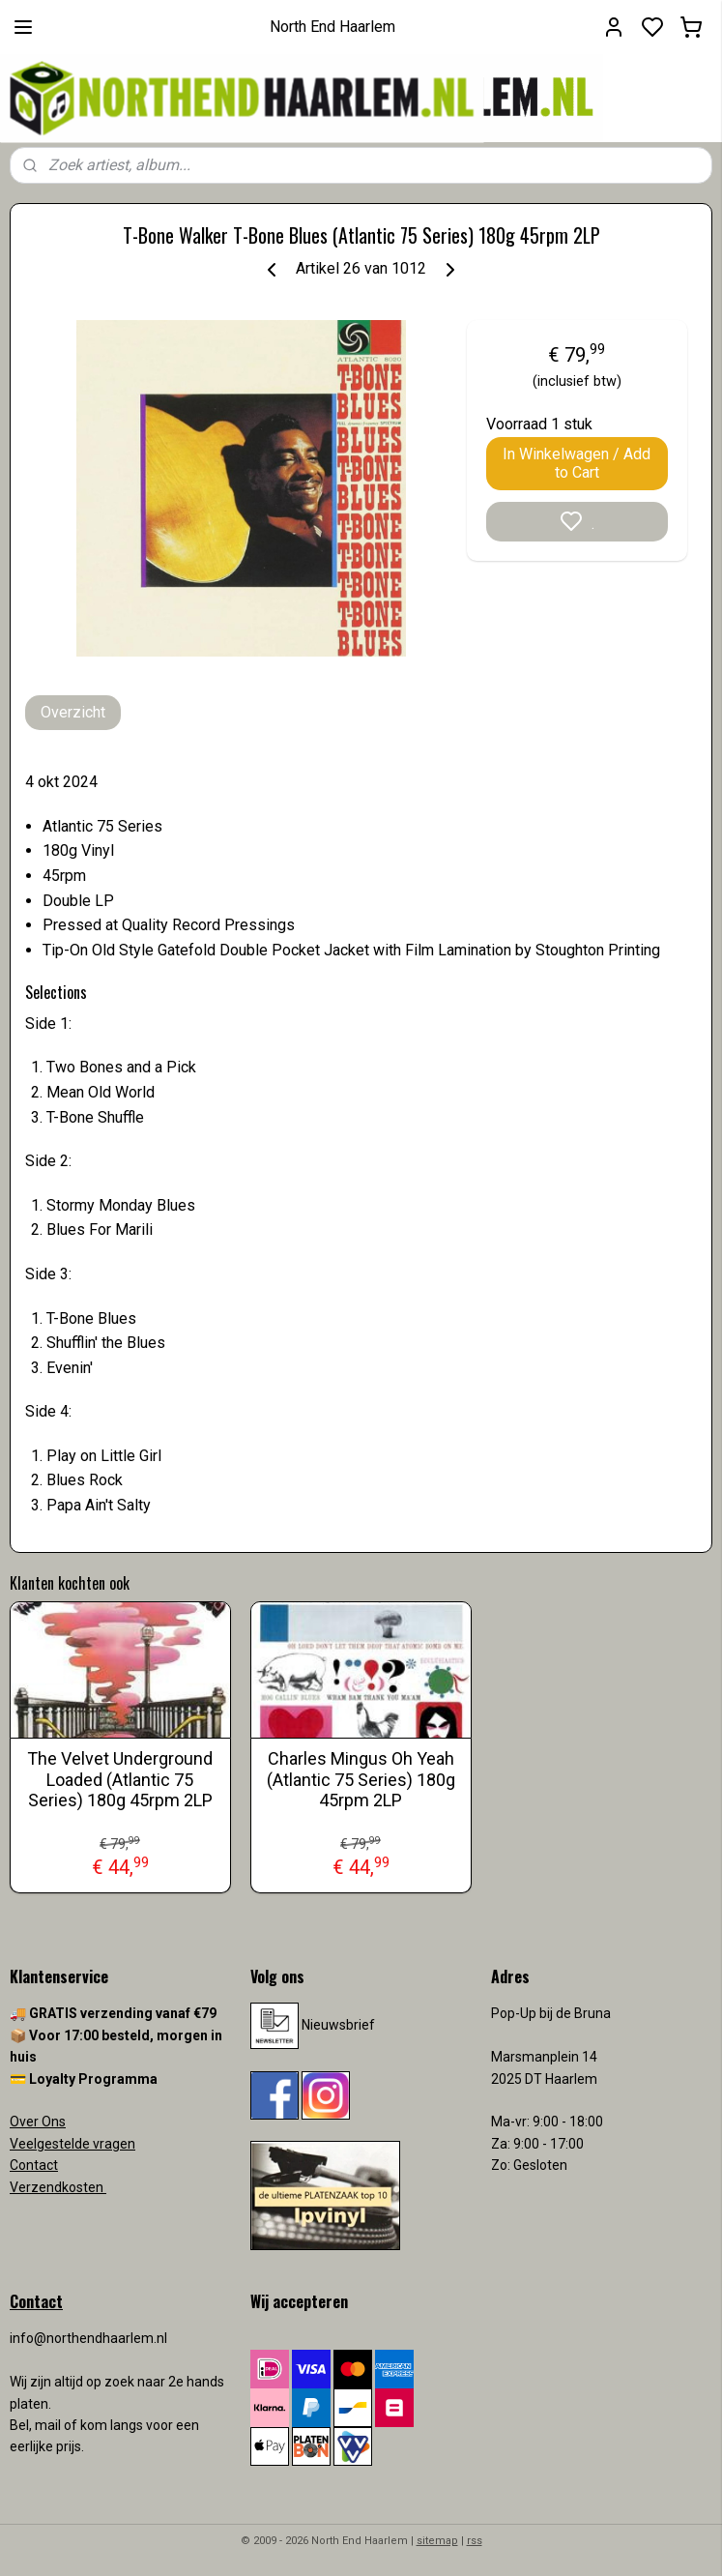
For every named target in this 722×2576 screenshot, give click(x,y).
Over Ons (38, 2121)
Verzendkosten (58, 2187)
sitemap (437, 2540)
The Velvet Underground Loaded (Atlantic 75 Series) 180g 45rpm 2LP (120, 1779)
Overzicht (73, 712)
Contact (34, 2165)
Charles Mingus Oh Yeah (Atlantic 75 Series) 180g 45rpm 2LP (361, 1779)
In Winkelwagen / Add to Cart (576, 463)
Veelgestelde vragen (72, 2144)
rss (474, 2540)
